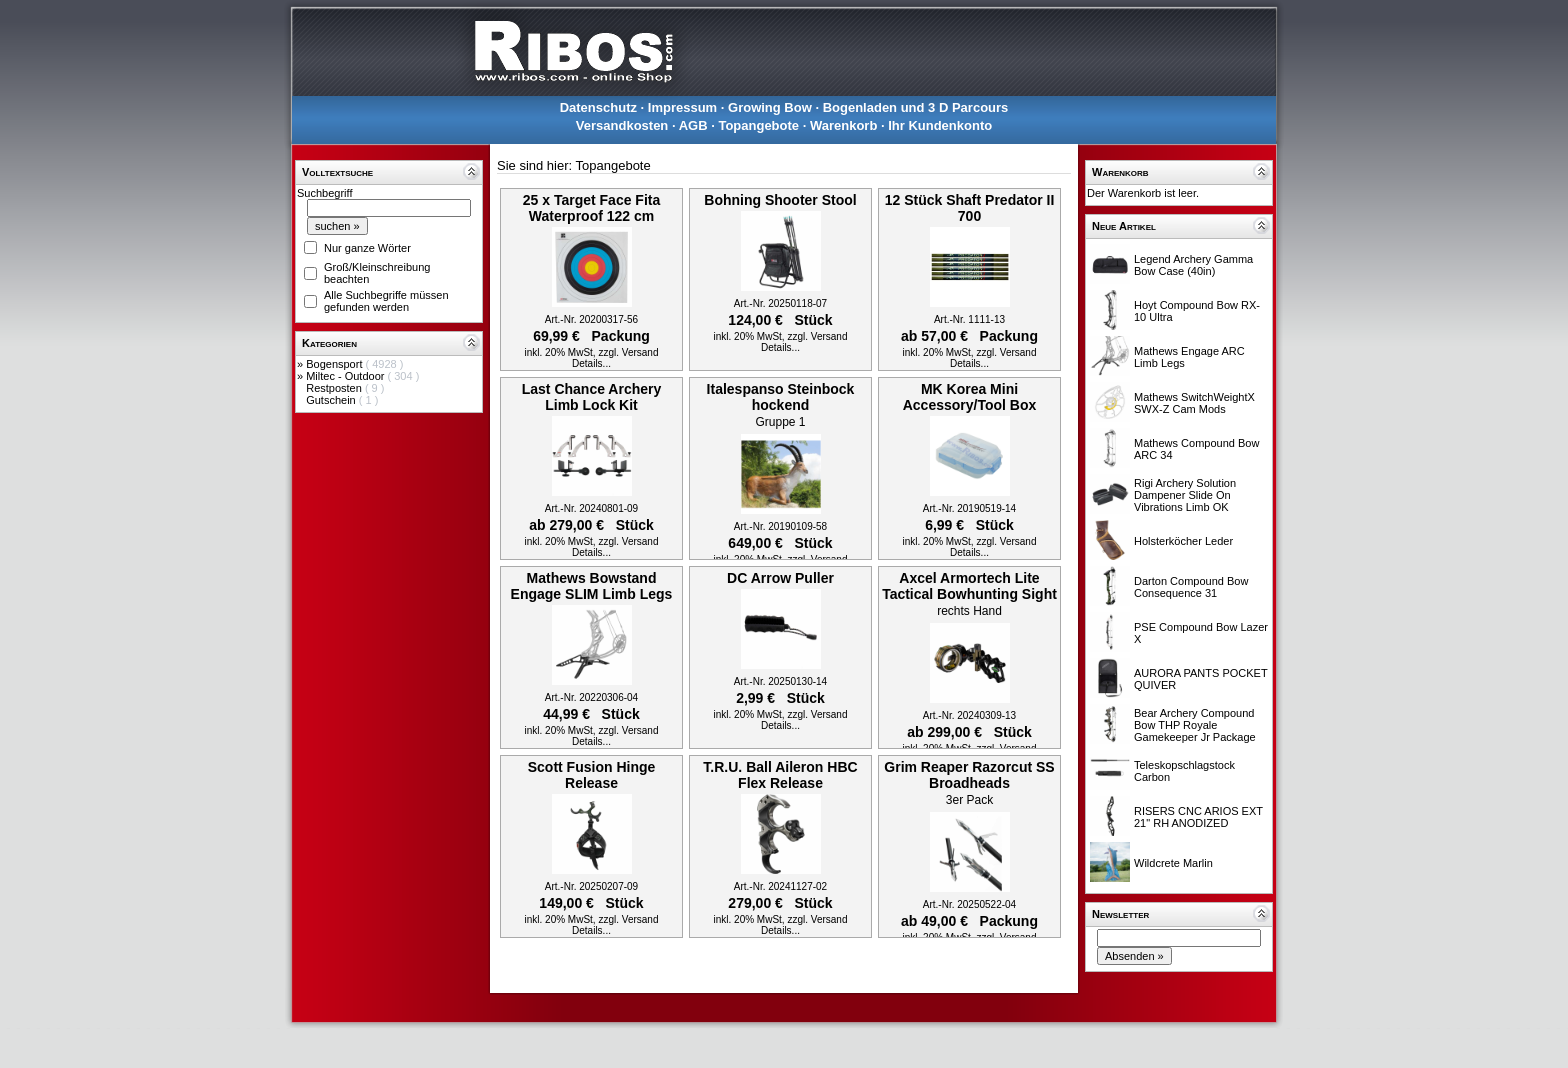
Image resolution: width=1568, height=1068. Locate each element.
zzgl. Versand (628, 352)
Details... (591, 363)
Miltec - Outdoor (346, 376)
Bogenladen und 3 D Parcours (916, 107)
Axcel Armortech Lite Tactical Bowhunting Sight (969, 586)
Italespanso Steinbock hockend (781, 397)
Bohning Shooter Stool (780, 200)
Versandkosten (622, 125)
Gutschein (332, 400)
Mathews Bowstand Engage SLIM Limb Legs (592, 586)
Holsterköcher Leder (1183, 541)
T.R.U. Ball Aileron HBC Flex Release (780, 775)
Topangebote (758, 125)
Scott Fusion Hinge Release (592, 775)
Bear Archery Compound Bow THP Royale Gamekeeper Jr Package (1195, 725)
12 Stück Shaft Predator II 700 (970, 208)
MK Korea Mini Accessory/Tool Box (970, 397)
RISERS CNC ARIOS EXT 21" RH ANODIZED (1198, 817)
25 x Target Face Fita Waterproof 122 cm (591, 208)
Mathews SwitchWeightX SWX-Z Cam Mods (1194, 403)
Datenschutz (598, 107)
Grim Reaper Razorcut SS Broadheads (969, 775)
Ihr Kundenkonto (940, 125)
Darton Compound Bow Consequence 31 (1191, 587)
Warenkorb (843, 125)
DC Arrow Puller (780, 578)
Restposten (335, 388)
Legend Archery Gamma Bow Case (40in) (1193, 265)
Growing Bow (770, 107)
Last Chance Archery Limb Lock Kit (592, 397)
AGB (693, 125)
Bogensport (335, 364)
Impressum (682, 107)
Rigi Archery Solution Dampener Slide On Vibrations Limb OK (1185, 495)
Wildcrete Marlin (1173, 863)
